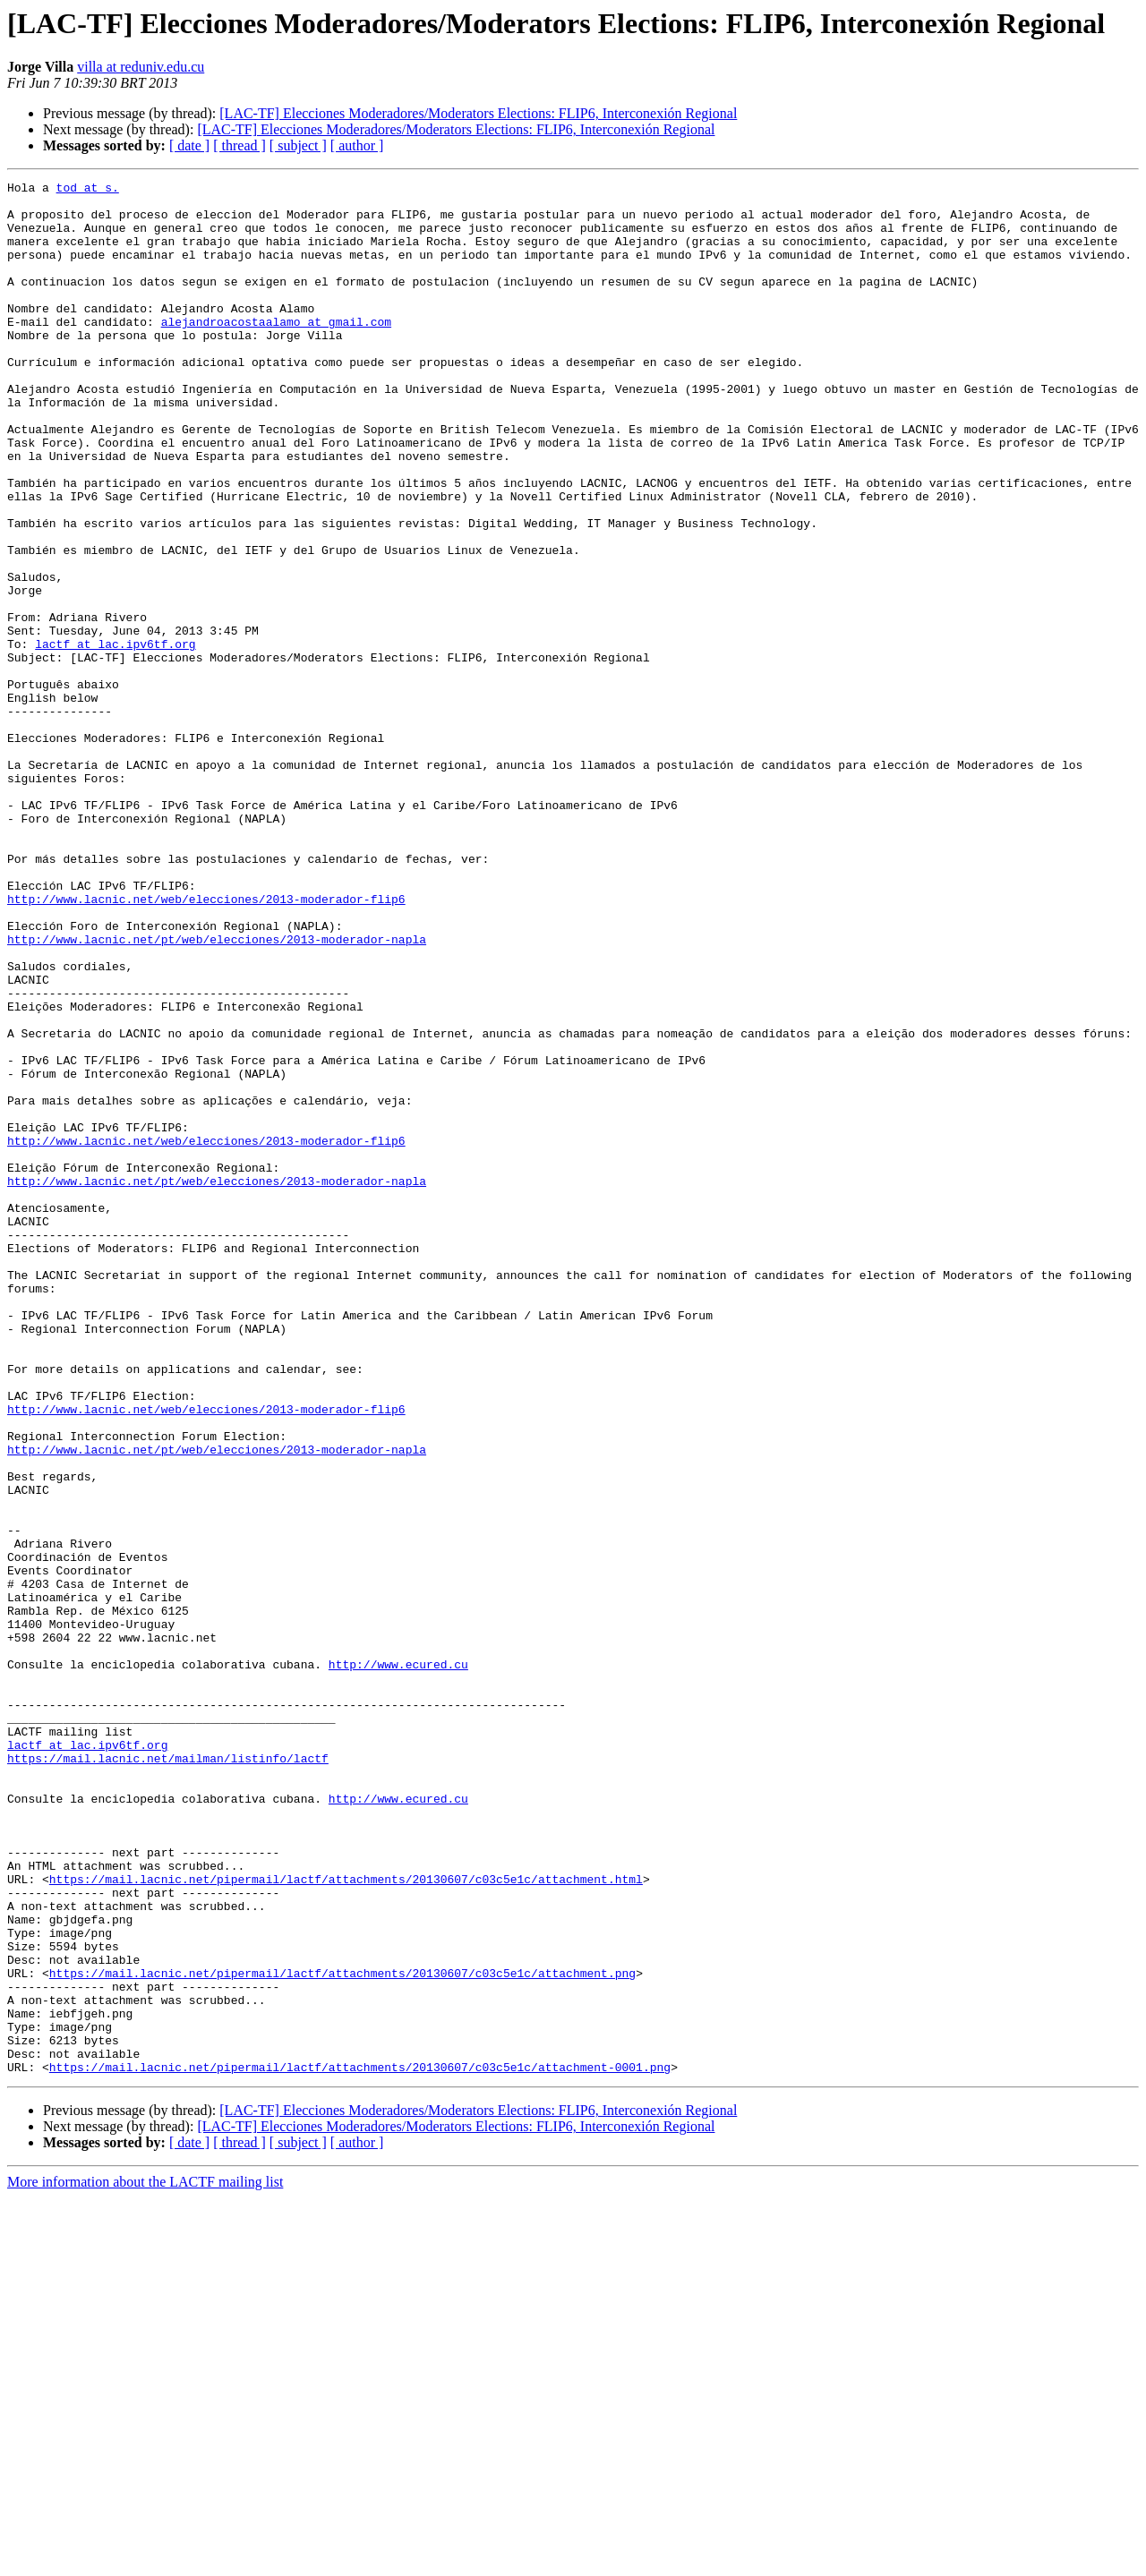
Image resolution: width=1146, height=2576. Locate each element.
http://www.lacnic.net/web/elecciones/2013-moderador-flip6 (206, 1044)
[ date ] (189, 145)
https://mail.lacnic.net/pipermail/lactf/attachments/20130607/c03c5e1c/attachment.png (342, 2332)
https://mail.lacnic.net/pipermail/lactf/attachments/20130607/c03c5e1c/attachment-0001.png (360, 2445)
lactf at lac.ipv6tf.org (115, 737)
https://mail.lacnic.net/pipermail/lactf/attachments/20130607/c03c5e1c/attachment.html (346, 2220)
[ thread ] (239, 145)
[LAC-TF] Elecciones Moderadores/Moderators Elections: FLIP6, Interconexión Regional (478, 113)
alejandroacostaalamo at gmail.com (276, 351)
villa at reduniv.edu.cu (140, 66)
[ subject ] (298, 145)
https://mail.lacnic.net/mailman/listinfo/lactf (168, 2075)
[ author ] (357, 145)
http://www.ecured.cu (398, 1962)
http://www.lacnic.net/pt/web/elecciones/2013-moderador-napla (216, 1092)
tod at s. (87, 190)
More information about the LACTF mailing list (145, 2560)
